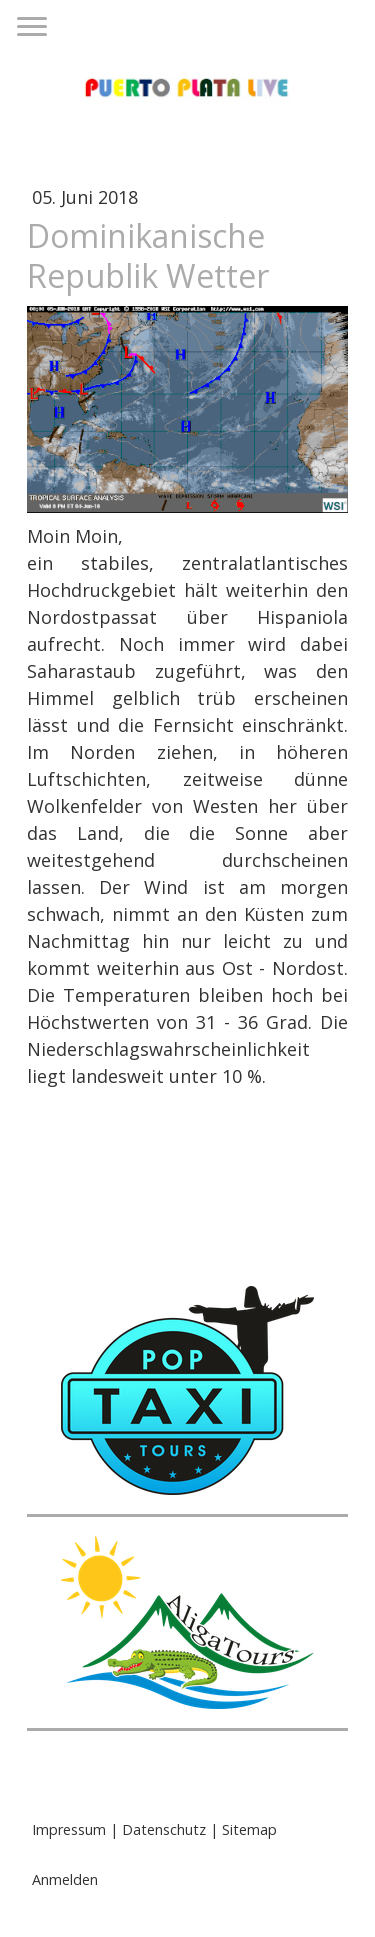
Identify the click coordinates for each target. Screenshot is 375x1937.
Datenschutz (164, 1829)
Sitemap (249, 1829)
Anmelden (65, 1879)
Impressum (69, 1829)
